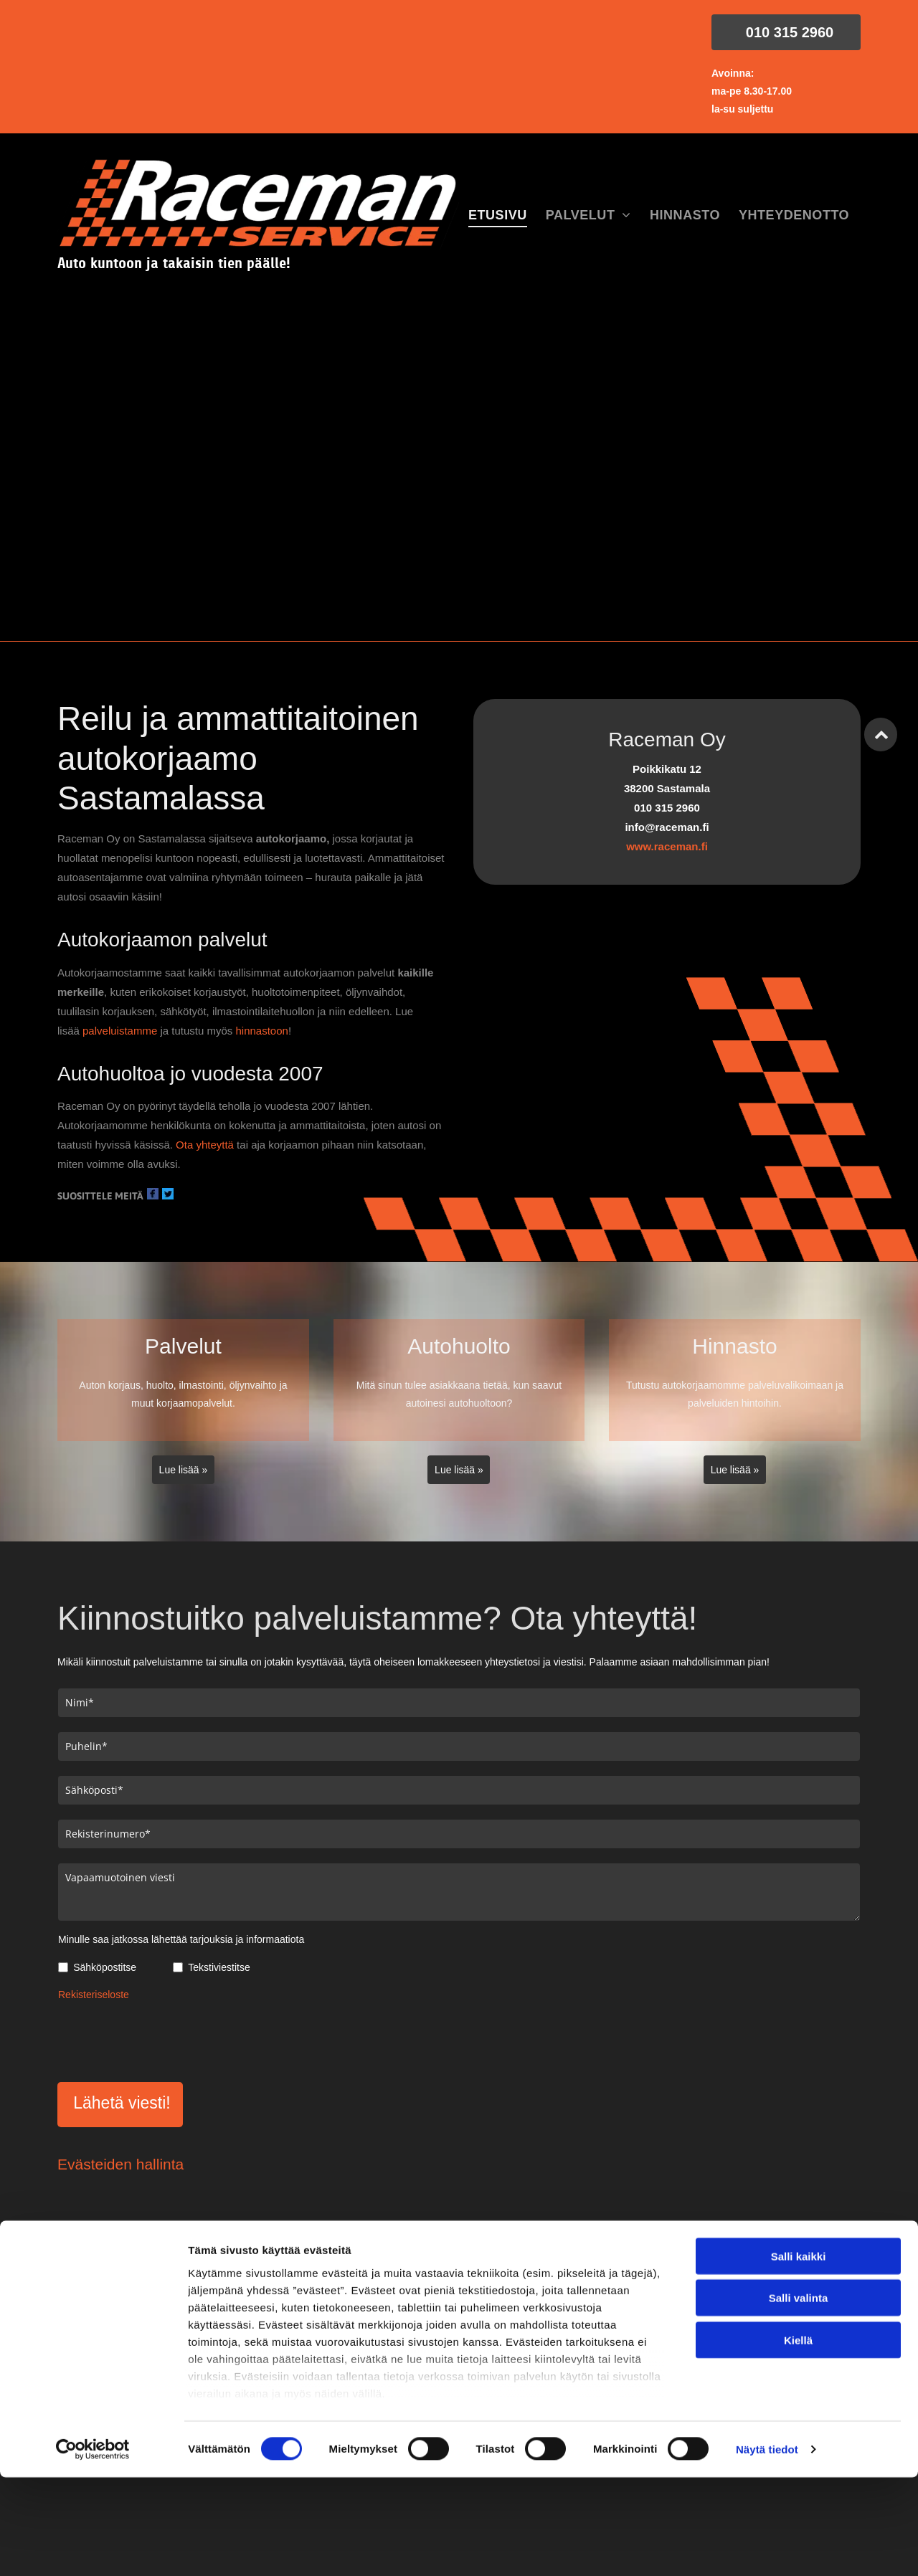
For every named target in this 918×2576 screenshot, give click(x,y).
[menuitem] (497, 216)
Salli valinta (798, 2463)
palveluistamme (119, 1031)
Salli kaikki (798, 2421)
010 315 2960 (418, 2286)
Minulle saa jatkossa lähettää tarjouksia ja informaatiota (181, 1939)
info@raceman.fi (732, 2286)
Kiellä (798, 2505)
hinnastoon (261, 1031)
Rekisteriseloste (93, 1994)
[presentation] (167, 2039)
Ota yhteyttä (205, 1145)
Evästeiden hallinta (120, 2164)
